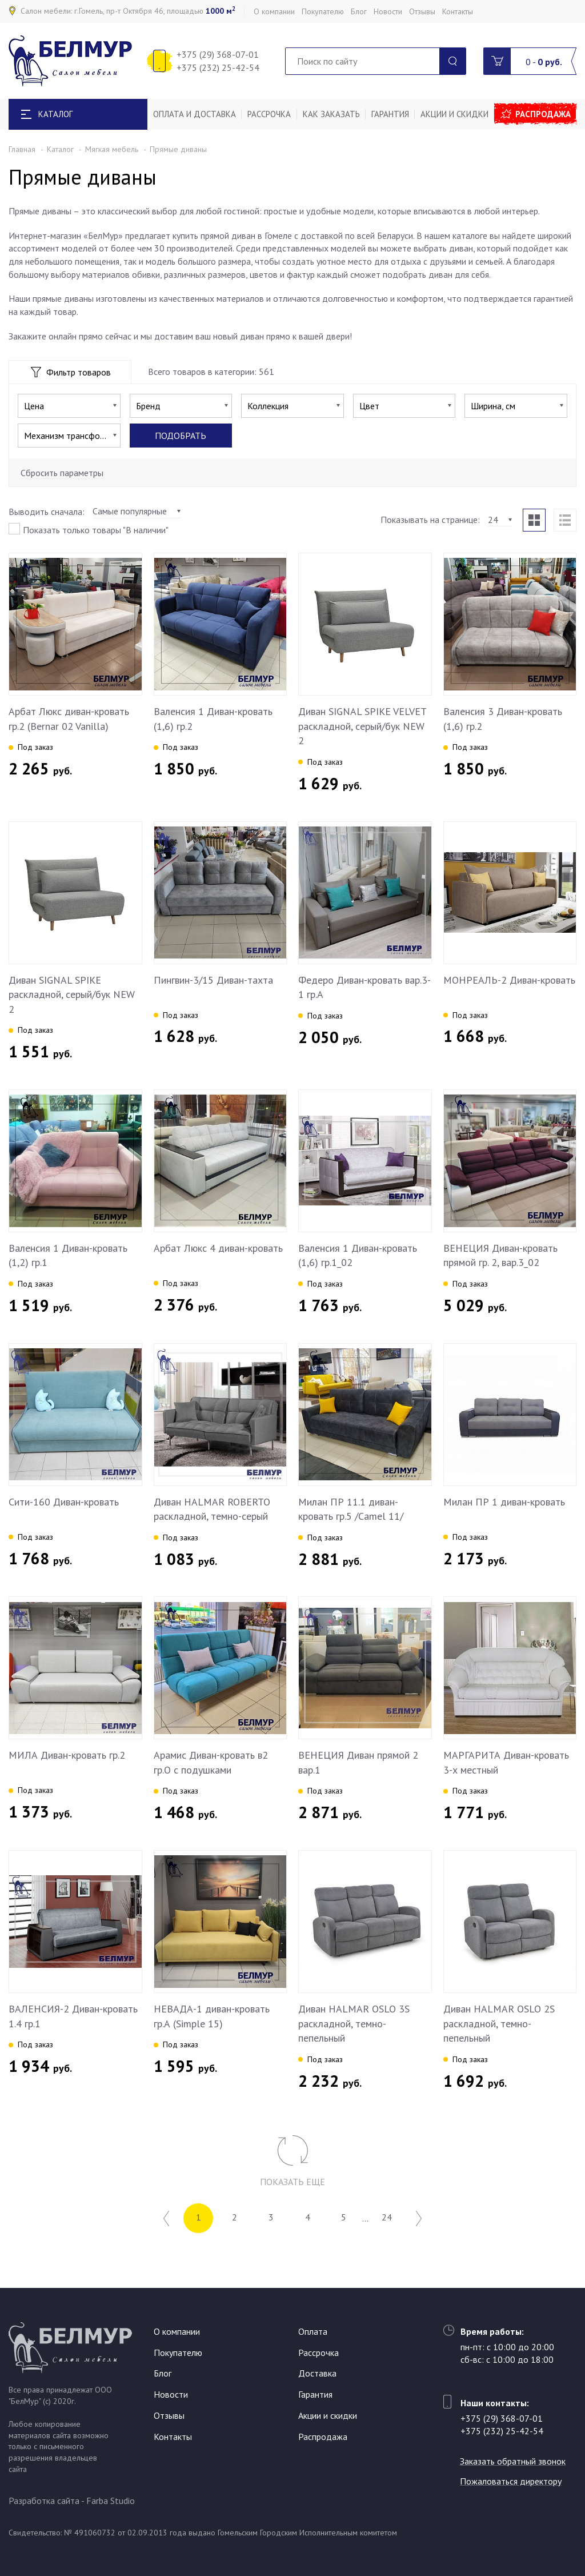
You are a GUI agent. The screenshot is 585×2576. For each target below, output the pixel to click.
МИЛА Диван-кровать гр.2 (67, 1755)
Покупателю (323, 11)
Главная (22, 149)
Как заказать (331, 114)
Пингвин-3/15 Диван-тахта (213, 980)
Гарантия (390, 114)
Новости (388, 11)
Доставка (317, 2373)
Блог (359, 11)
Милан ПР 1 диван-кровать (504, 1501)
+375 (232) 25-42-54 (218, 67)
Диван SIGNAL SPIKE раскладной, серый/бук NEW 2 (72, 994)
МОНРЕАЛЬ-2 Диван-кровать (509, 980)
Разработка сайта (44, 2501)
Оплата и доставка (194, 114)
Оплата (312, 2331)
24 (387, 2217)
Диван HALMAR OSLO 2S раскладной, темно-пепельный (499, 2023)
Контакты (457, 11)
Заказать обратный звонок (513, 2461)
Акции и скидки (454, 114)
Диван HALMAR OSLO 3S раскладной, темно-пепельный (354, 2023)
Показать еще (292, 2181)
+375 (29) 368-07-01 (218, 54)
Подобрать (180, 435)
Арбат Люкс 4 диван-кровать (218, 1248)
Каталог (60, 149)
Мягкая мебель (111, 149)
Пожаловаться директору (511, 2481)
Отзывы (422, 11)
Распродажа (543, 114)
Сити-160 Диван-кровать (64, 1501)
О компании (274, 11)
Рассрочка (269, 114)
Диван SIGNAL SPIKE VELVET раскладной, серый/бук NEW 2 (362, 726)
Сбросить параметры (62, 472)
